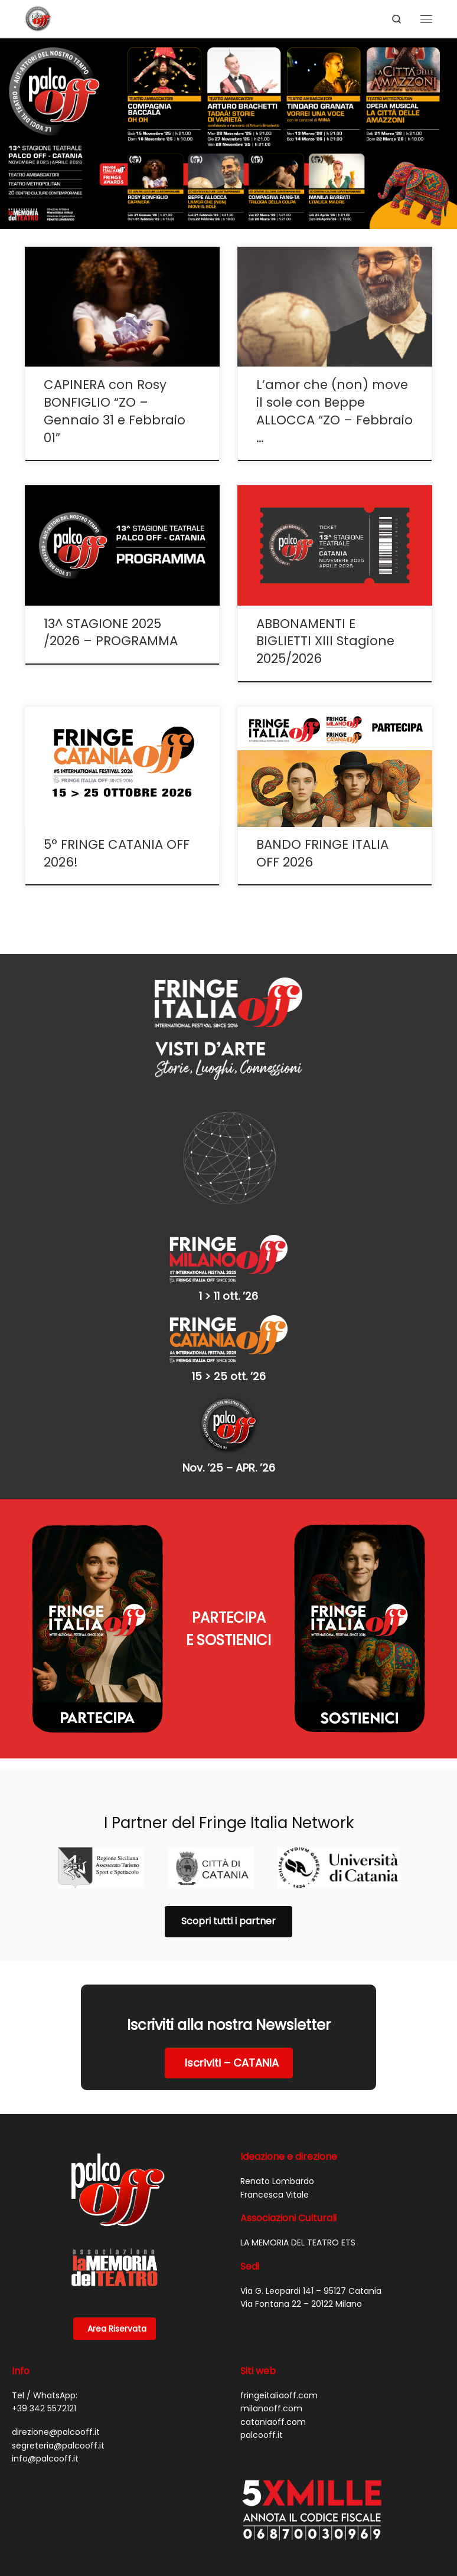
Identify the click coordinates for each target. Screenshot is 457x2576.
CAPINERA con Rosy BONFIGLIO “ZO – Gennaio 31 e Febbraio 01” (114, 411)
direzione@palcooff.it (56, 2432)
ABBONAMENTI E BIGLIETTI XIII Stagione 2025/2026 (325, 641)
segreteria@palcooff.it (58, 2445)
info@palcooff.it (45, 2458)
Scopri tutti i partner (228, 1921)
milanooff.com (271, 2408)
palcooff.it (261, 2435)
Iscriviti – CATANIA (232, 2062)
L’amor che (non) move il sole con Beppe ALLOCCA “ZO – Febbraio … (334, 411)
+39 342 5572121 (44, 2408)
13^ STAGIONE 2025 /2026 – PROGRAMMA (111, 632)
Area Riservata (116, 2329)
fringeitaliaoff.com (279, 2395)
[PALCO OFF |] (38, 17)
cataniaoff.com (273, 2422)
